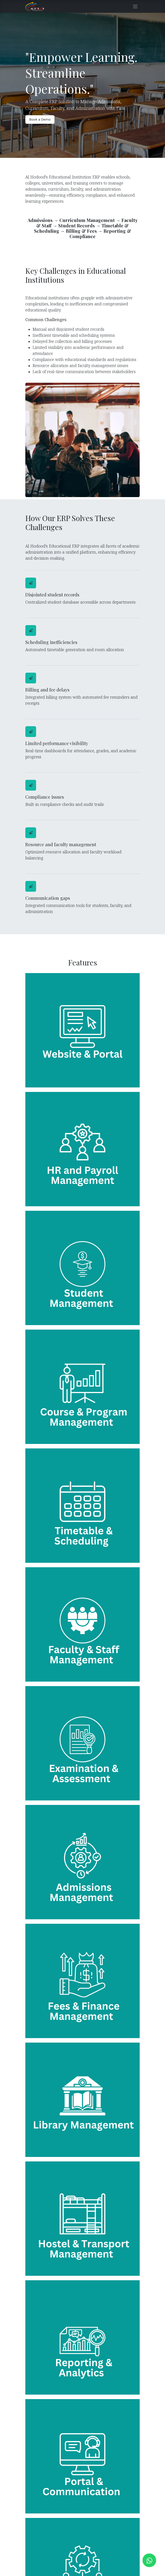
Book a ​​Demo (40, 119)
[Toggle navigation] (135, 6)
